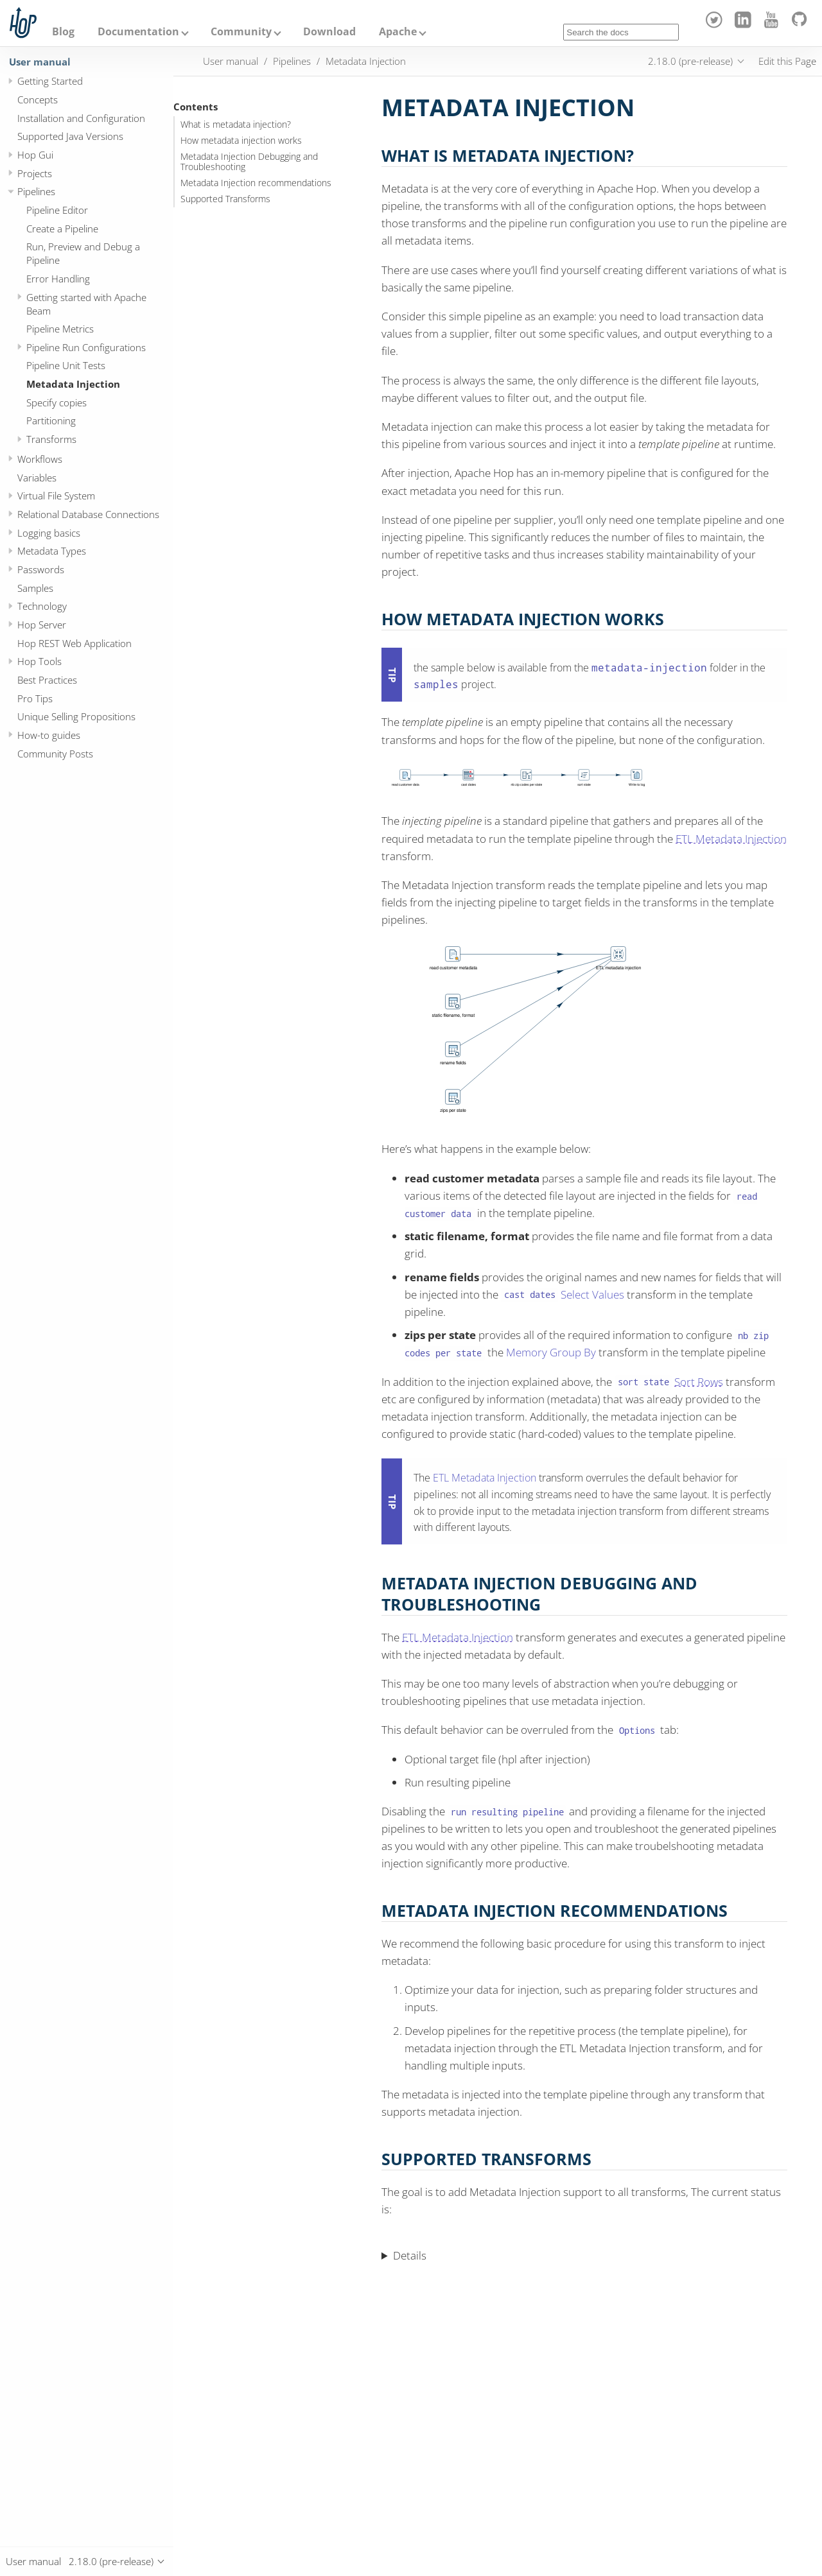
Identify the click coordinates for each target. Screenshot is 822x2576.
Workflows (39, 459)
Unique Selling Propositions (76, 716)
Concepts (37, 99)
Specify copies (56, 402)
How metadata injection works (241, 140)
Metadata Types (51, 551)
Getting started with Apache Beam (86, 304)
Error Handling (58, 279)
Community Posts (55, 754)
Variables (37, 478)
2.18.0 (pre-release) (690, 61)
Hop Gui (35, 155)
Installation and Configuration (81, 118)
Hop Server (41, 625)
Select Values (592, 1294)
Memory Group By (551, 1352)
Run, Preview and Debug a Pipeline (83, 253)
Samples (35, 588)
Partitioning (51, 420)
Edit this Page (787, 61)
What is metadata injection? (235, 124)
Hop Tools (39, 661)
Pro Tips (35, 698)
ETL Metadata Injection (731, 838)
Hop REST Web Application (74, 643)
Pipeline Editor (57, 210)
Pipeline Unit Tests (65, 365)
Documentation (138, 31)
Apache (398, 31)
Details (409, 2255)
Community (241, 31)
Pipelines (36, 191)
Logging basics (48, 533)
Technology (42, 606)
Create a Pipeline (62, 228)
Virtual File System (56, 495)
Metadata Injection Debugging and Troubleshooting (249, 162)
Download (329, 31)
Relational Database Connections (88, 514)
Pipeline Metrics (60, 329)
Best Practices (47, 680)
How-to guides (48, 735)
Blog (63, 31)
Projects (34, 173)
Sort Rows (698, 1381)
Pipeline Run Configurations (86, 347)
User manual (40, 62)
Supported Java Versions (70, 136)
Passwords (40, 569)
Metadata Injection (73, 384)
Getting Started (50, 81)
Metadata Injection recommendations (255, 183)
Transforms (51, 439)
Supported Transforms (225, 199)
